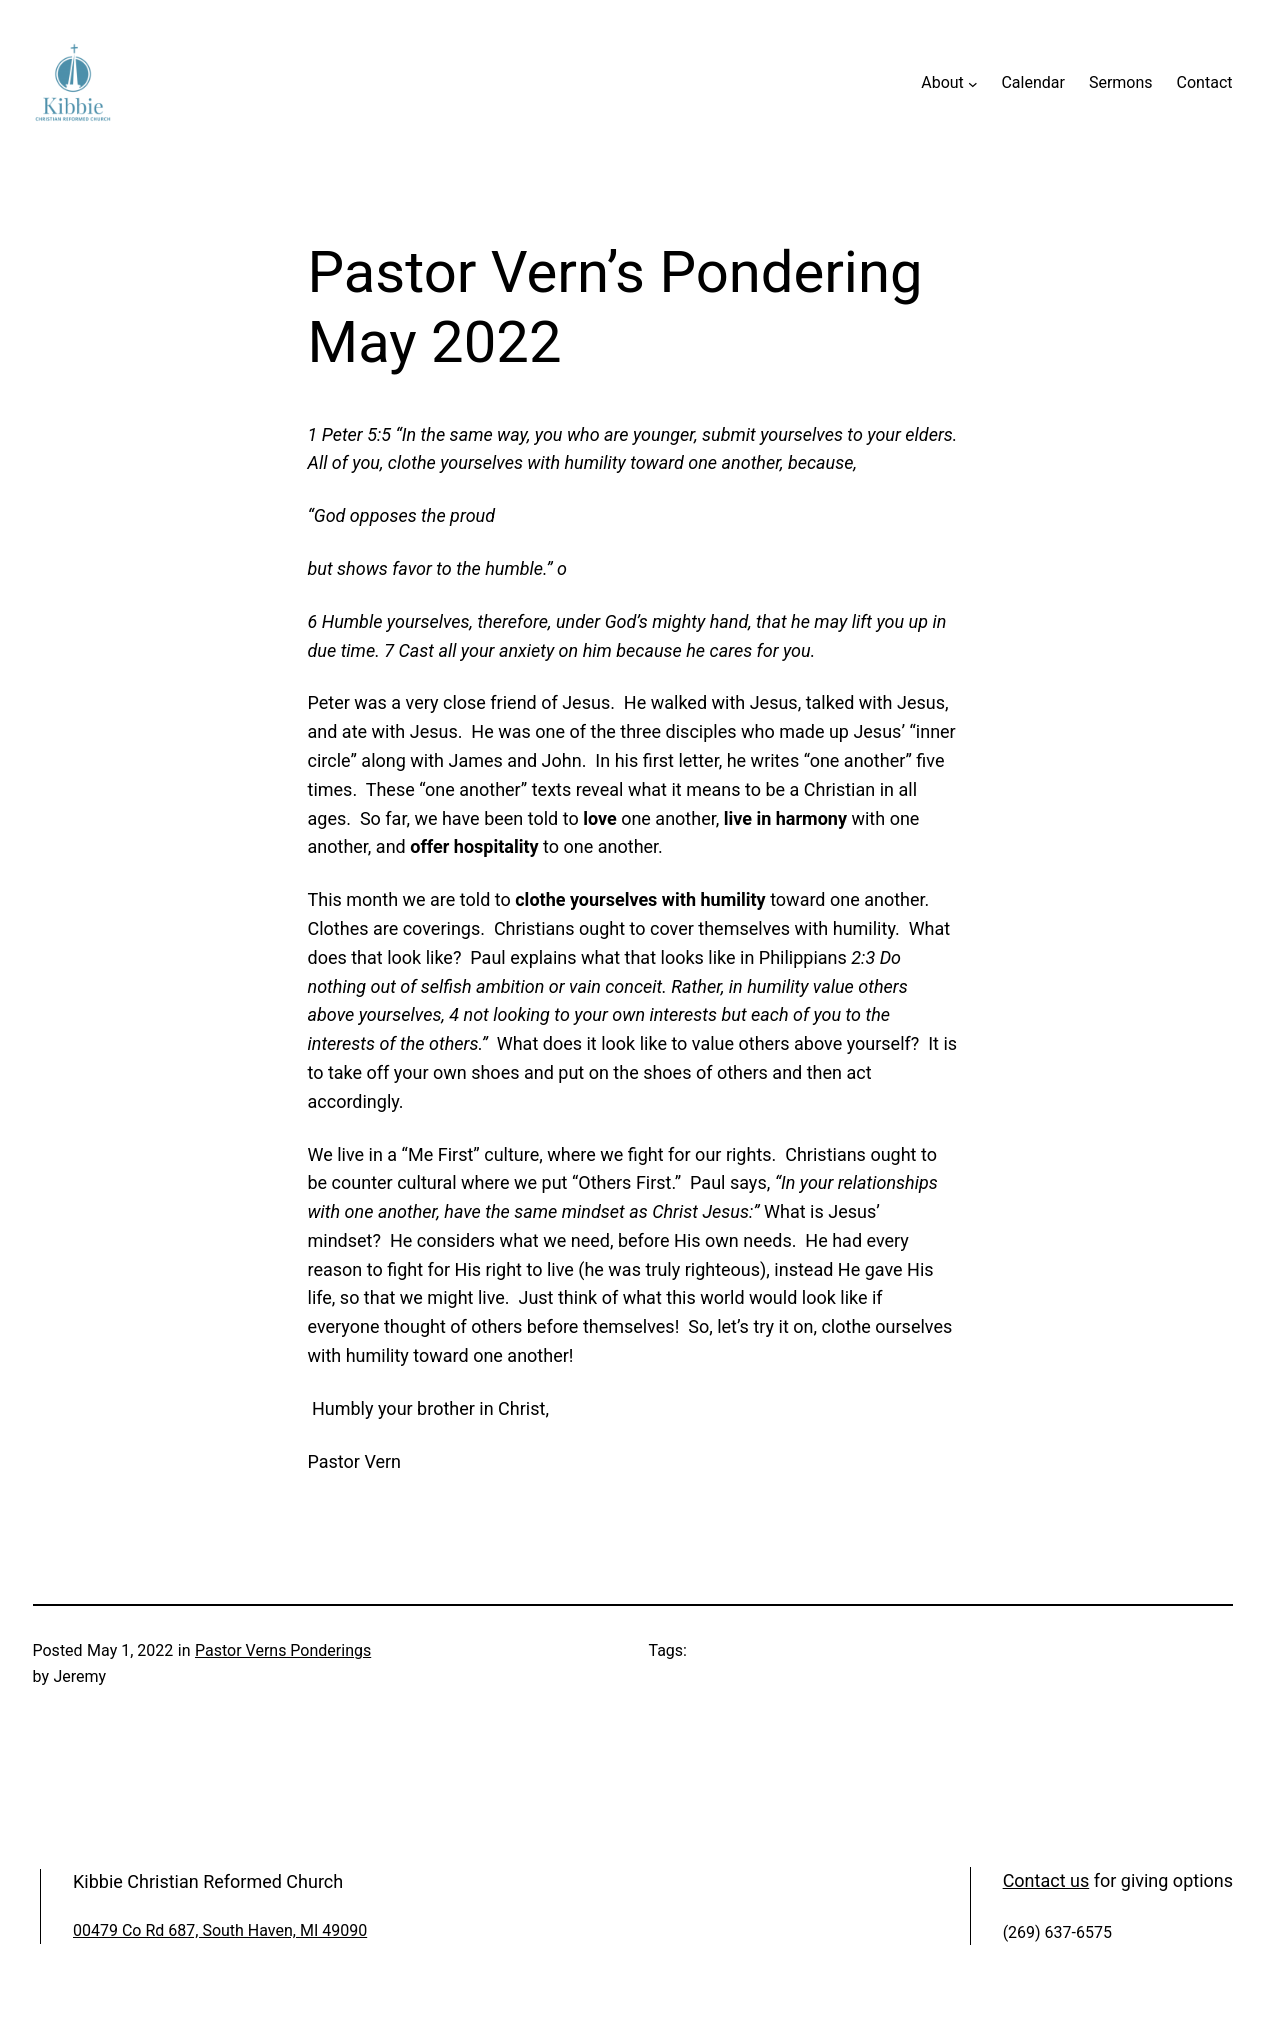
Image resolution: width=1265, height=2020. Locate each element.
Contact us (1046, 1880)
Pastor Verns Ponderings (283, 1650)
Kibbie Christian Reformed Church (208, 1881)
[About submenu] (973, 83)
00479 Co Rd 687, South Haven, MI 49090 (220, 1930)
